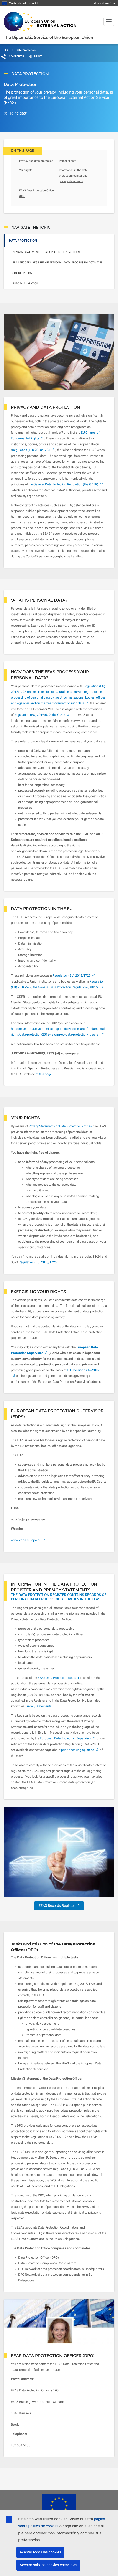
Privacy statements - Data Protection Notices (46, 252)
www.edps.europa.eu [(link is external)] (28, 1540)
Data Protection (23, 240)
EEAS (7, 50)
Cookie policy (22, 273)
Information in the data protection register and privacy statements (73, 175)
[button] (13, 56)
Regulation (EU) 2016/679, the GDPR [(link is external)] (42, 715)
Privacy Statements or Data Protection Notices (60, 1126)
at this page (44, 1074)
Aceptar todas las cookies (40, 2552)
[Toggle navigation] (108, 21)
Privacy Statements (38, 1706)
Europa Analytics (25, 283)
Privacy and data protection (36, 160)
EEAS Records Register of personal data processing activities (57, 262)
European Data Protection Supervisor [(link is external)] (68, 1738)
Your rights (25, 170)
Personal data (67, 160)
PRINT (34, 56)
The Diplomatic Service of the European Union (48, 37)
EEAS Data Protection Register (58, 1677)
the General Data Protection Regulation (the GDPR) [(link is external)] (65, 484)
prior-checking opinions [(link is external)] (80, 1750)
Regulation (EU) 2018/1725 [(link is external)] (33, 450)
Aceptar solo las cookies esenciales (48, 2565)
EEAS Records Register (56, 1905)
